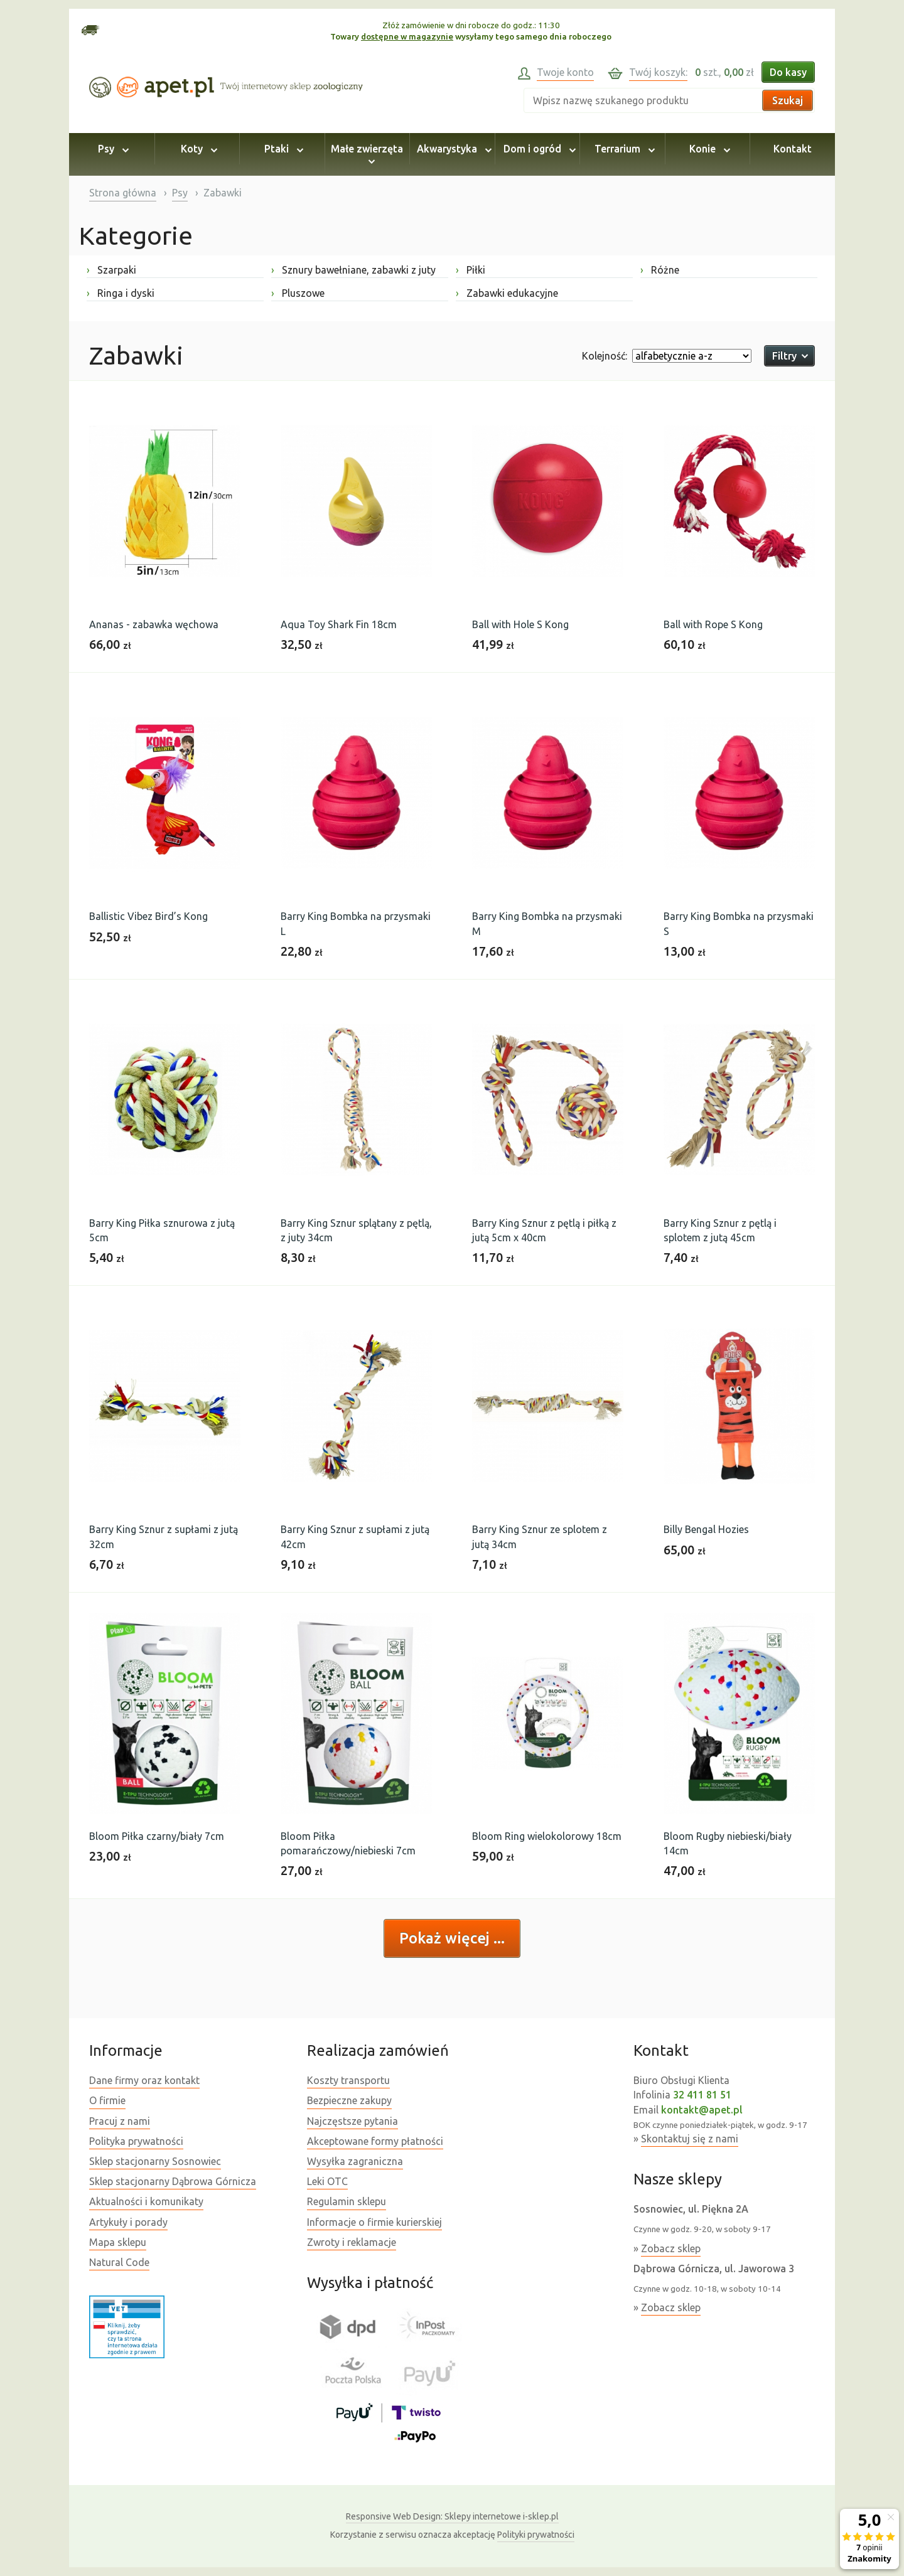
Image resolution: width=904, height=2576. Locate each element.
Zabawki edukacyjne (507, 293)
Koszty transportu (348, 2080)
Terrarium (623, 148)
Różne (659, 269)
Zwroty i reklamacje (351, 2242)
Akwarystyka (452, 148)
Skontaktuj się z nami (689, 2138)
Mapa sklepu (117, 2242)
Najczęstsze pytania (352, 2121)
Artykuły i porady (128, 2222)
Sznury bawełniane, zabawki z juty (353, 269)
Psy (111, 148)
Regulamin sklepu (346, 2201)
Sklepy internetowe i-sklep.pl (452, 2516)
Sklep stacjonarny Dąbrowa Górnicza (172, 2181)
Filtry (789, 355)
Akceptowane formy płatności (375, 2141)
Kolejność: (604, 355)
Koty (197, 148)
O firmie (107, 2100)
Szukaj (787, 100)
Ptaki (281, 148)
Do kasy (788, 72)
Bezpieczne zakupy (349, 2100)
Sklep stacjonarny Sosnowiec (155, 2161)
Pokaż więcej (446, 1938)
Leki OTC (327, 2181)
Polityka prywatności (136, 2141)
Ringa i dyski (120, 293)
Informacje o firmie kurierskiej (374, 2222)
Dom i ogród (537, 148)
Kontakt (792, 148)
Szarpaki (111, 269)
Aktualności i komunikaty (146, 2201)
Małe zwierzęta (367, 154)
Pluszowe (298, 293)
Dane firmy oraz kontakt (144, 2080)
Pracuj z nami (119, 2121)
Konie (707, 148)
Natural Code (119, 2262)
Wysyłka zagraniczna (355, 2161)
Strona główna (122, 192)
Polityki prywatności (535, 2535)
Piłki (470, 269)
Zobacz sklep (671, 2248)
